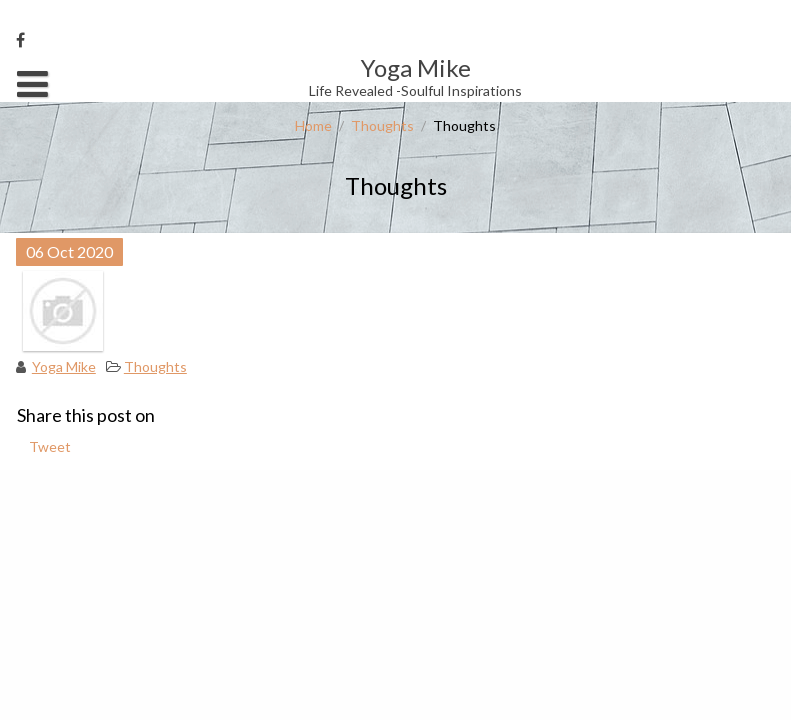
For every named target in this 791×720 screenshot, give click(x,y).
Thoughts (382, 125)
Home (313, 125)
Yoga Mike (64, 366)
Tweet (50, 446)
